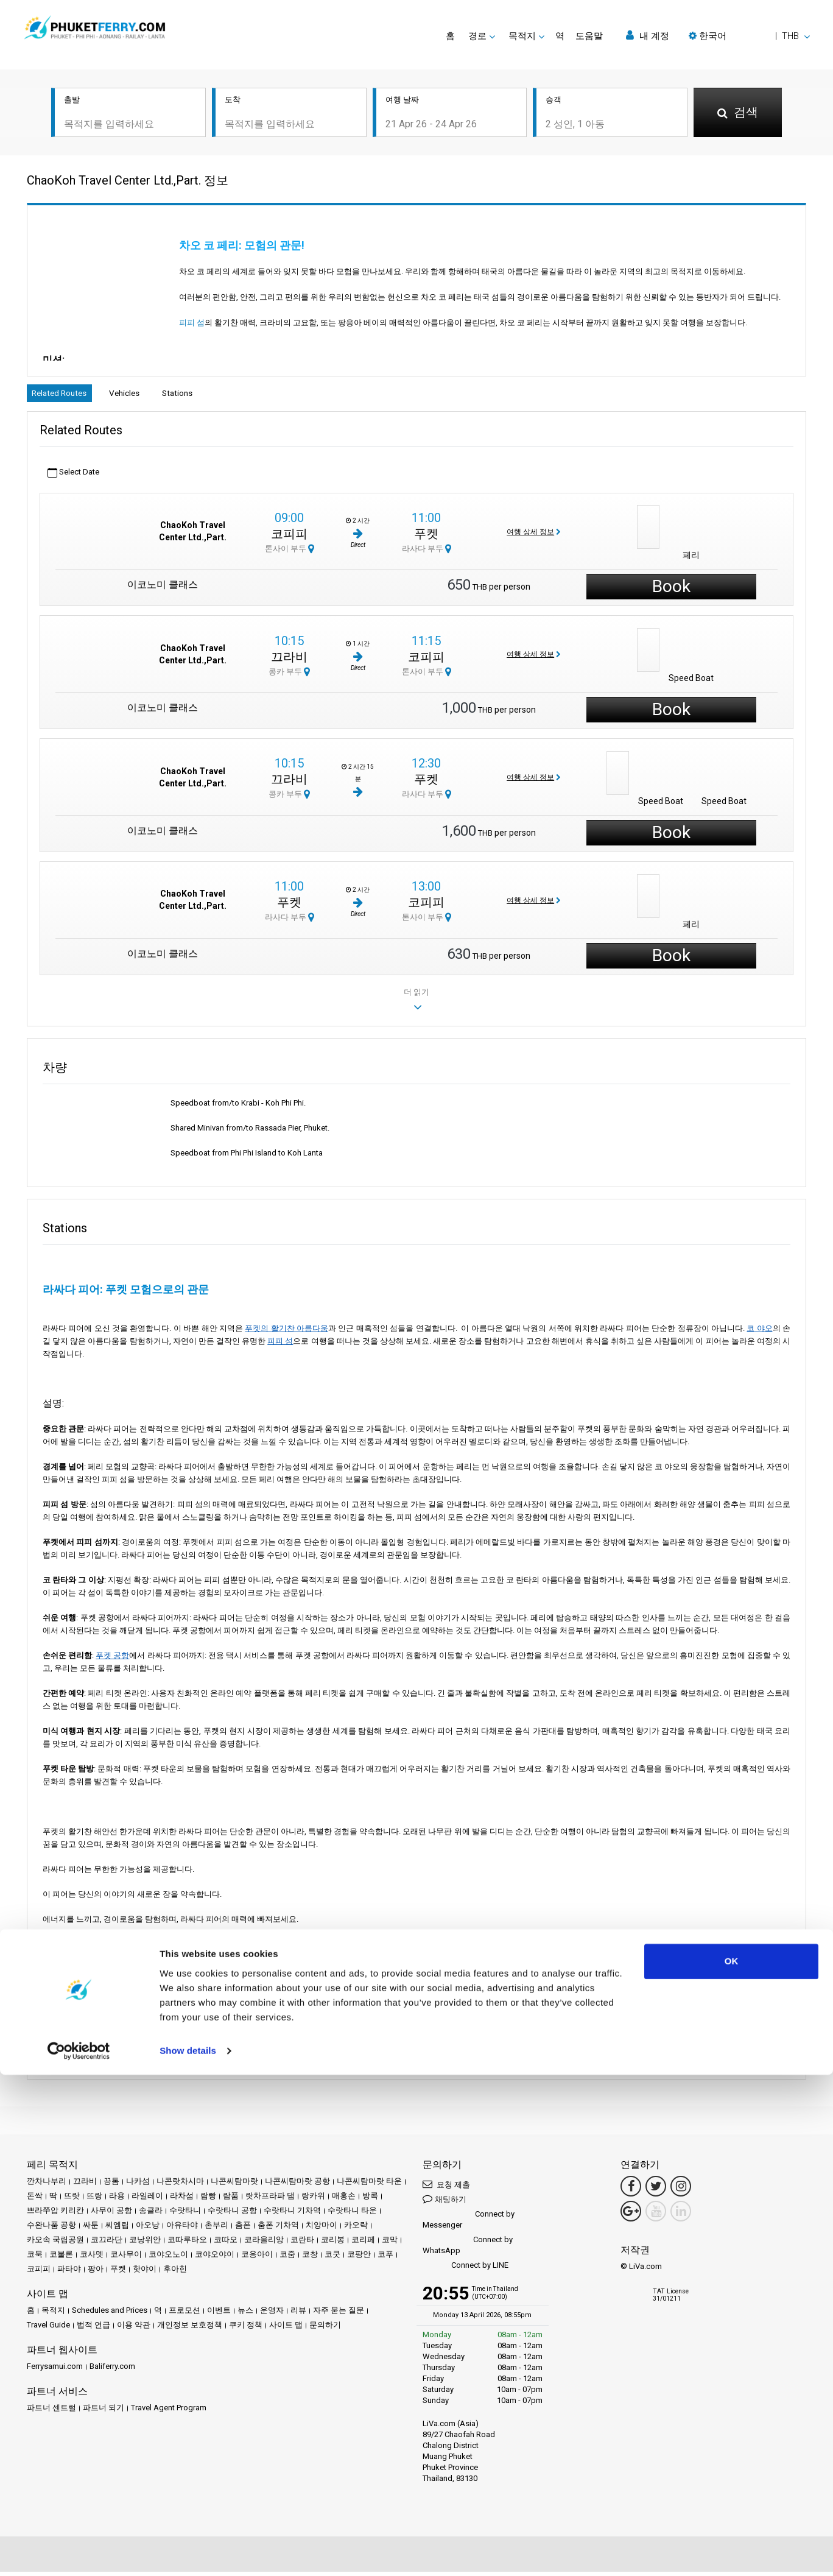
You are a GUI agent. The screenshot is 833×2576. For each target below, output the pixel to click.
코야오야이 (214, 2258)
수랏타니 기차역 (292, 2214)
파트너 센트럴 (51, 2411)
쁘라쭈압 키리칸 (55, 2214)
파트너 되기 (103, 2411)
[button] (749, 35)
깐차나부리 (46, 2185)
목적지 (53, 2314)
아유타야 (182, 2229)
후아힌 (175, 2273)
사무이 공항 (111, 2214)
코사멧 (92, 2258)
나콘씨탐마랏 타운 (369, 2185)
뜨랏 (72, 2199)
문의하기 (325, 2329)
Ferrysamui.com (55, 2370)
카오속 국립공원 (55, 2243)
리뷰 (298, 2314)
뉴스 (245, 2314)
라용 (117, 2199)
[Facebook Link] (630, 2190)
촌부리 (216, 2229)
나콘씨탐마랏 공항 (297, 2185)
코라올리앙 (264, 2243)
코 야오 (759, 1331)
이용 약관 (133, 2329)
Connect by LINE (465, 2270)
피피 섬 (201, 323)
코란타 (302, 2243)
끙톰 (111, 2185)
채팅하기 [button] (444, 2203)
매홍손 (344, 2199)
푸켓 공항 (112, 1659)
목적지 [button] (522, 35)
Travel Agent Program (168, 2411)
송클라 (151, 2214)
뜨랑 (94, 2199)
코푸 (385, 2258)
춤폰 (243, 2229)
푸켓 (426, 537)
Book (671, 590)
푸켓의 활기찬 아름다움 (286, 1331)
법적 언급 (93, 2329)
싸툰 (91, 2229)
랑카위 (313, 2199)
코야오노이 (168, 2258)
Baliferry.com (112, 2370)
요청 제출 (446, 2188)
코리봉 (333, 2243)
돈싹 (35, 2199)
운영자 (272, 2314)
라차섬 (182, 2199)
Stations (208, 395)
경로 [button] (477, 35)
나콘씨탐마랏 (234, 2185)
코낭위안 (145, 2243)
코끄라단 (106, 2243)
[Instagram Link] (680, 2190)
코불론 (61, 2258)
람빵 (208, 2199)
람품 (231, 2199)
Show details (188, 2552)
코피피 (289, 537)
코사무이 (126, 2258)
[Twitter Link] (655, 2190)
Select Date (73, 476)
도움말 (589, 35)
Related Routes (66, 395)
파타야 (69, 2273)
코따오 (225, 2243)
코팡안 (359, 2258)
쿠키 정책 (245, 2329)
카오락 (356, 2229)
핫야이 (144, 2273)
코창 (310, 2258)
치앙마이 (321, 2229)
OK (732, 2462)
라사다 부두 (426, 552)
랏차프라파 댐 (270, 2199)
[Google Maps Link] (630, 2215)
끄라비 (289, 660)
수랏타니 (185, 2214)
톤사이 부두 (289, 552)
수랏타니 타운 (352, 2214)
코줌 (287, 2258)
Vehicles (144, 395)
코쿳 (332, 2258)
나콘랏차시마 (180, 2185)
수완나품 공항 (51, 2229)
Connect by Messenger (469, 2224)
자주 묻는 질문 (338, 2314)
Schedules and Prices (109, 2314)
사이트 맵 (286, 2329)
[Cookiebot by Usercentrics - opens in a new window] (79, 2552)
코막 (390, 2243)
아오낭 (148, 2229)
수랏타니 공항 (232, 2214)
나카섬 (138, 2185)
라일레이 (147, 2199)
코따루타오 (187, 2243)
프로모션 (184, 2314)
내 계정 (647, 35)
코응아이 (257, 2258)
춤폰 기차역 (278, 2229)
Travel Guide (48, 2329)
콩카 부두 (289, 675)
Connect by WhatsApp (468, 2249)
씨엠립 (117, 2229)
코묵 (35, 2258)
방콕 (370, 2199)
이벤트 (219, 2314)
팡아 (96, 2273)
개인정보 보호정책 (189, 2329)
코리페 (363, 2243)
